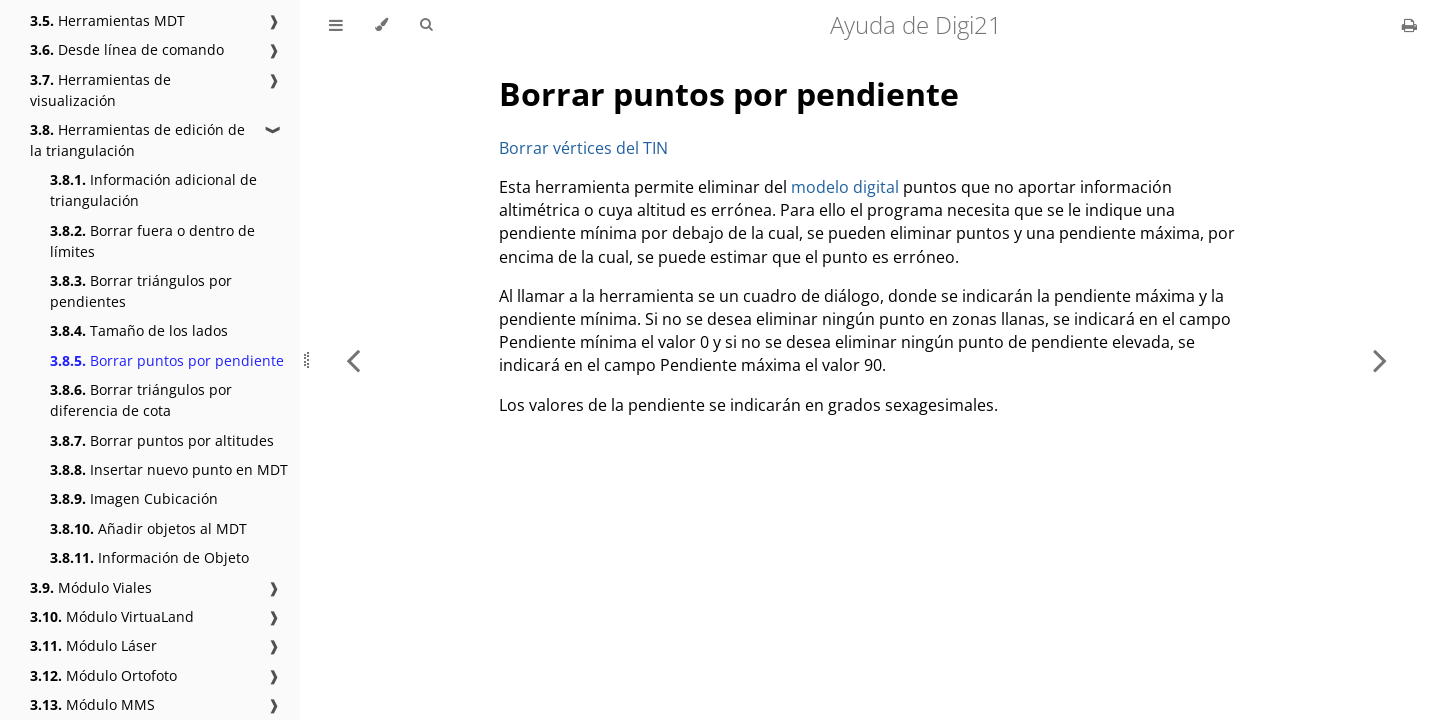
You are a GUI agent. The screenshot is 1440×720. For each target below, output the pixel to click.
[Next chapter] (1380, 360)
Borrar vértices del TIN (583, 148)
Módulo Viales (91, 587)
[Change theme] (381, 25)
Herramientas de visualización (100, 90)
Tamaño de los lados (139, 330)
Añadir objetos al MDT (148, 528)
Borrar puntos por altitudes (162, 440)
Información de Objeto (149, 557)
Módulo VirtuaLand (112, 616)
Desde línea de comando (127, 49)
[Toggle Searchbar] (426, 25)
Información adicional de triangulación (153, 190)
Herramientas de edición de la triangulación (137, 140)
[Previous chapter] (353, 360)
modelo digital (845, 187)
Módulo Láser (93, 645)
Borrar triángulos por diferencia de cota (141, 400)
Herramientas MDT (107, 20)
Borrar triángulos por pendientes (141, 291)
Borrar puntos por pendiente (167, 360)
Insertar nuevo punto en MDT (169, 469)
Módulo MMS (92, 704)
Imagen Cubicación (134, 498)
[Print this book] (1409, 25)
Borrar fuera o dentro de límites (152, 241)
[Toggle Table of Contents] (336, 25)
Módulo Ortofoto (103, 675)
